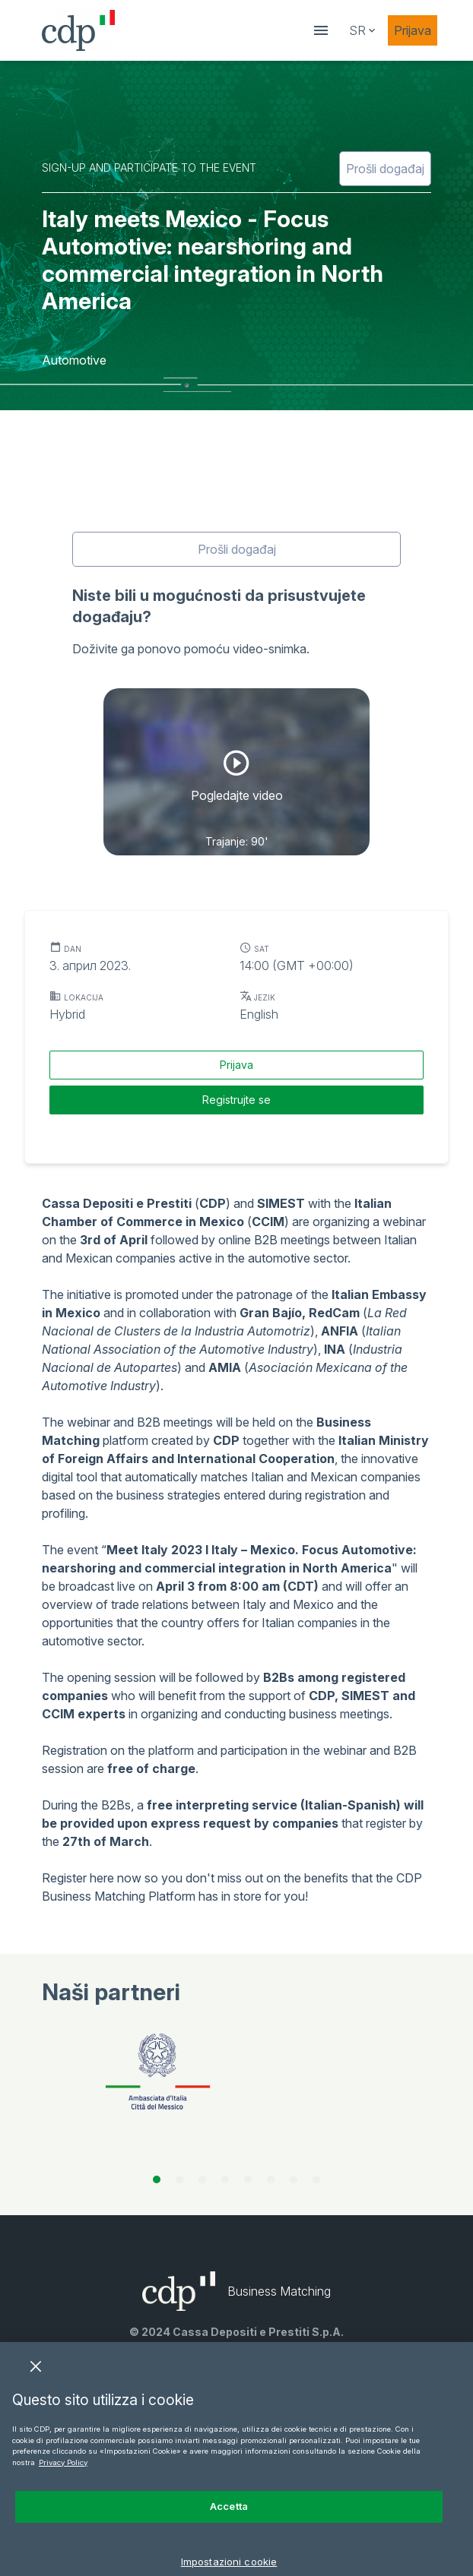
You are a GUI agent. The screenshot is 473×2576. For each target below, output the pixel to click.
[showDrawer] (321, 30)
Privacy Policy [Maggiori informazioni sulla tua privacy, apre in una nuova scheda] (63, 2484)
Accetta (229, 2527)
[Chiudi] (35, 2387)
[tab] (156, 2179)
